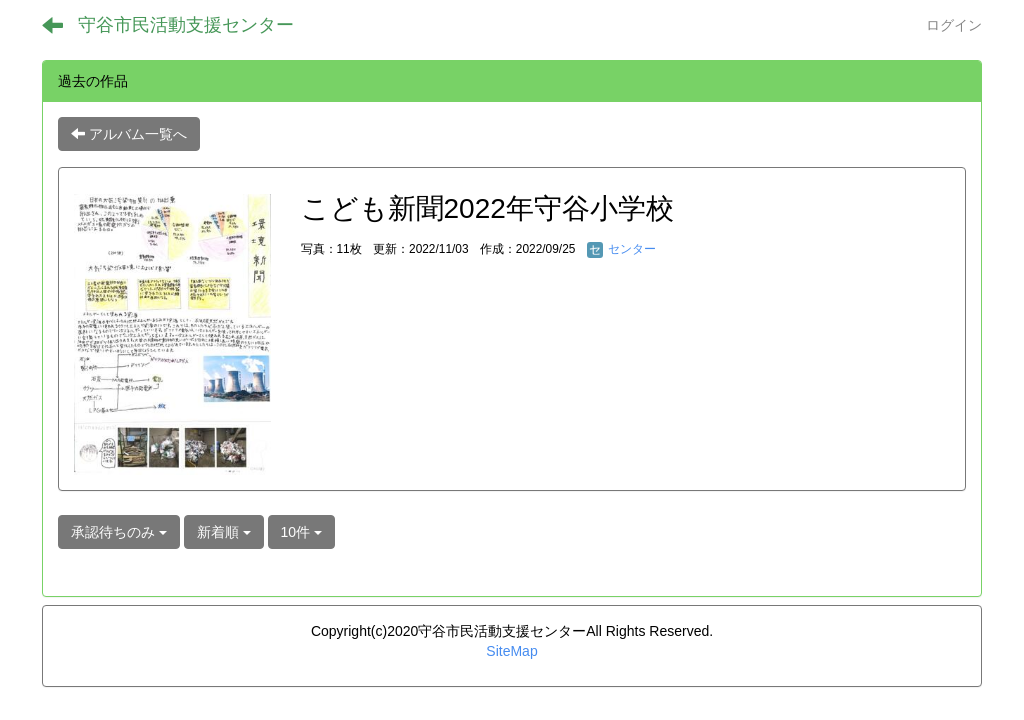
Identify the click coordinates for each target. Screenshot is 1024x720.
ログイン (954, 25)
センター (621, 249)
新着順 (224, 532)
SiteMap (511, 651)
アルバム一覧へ (129, 134)
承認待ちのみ (119, 532)
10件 (301, 532)
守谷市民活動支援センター (186, 25)
